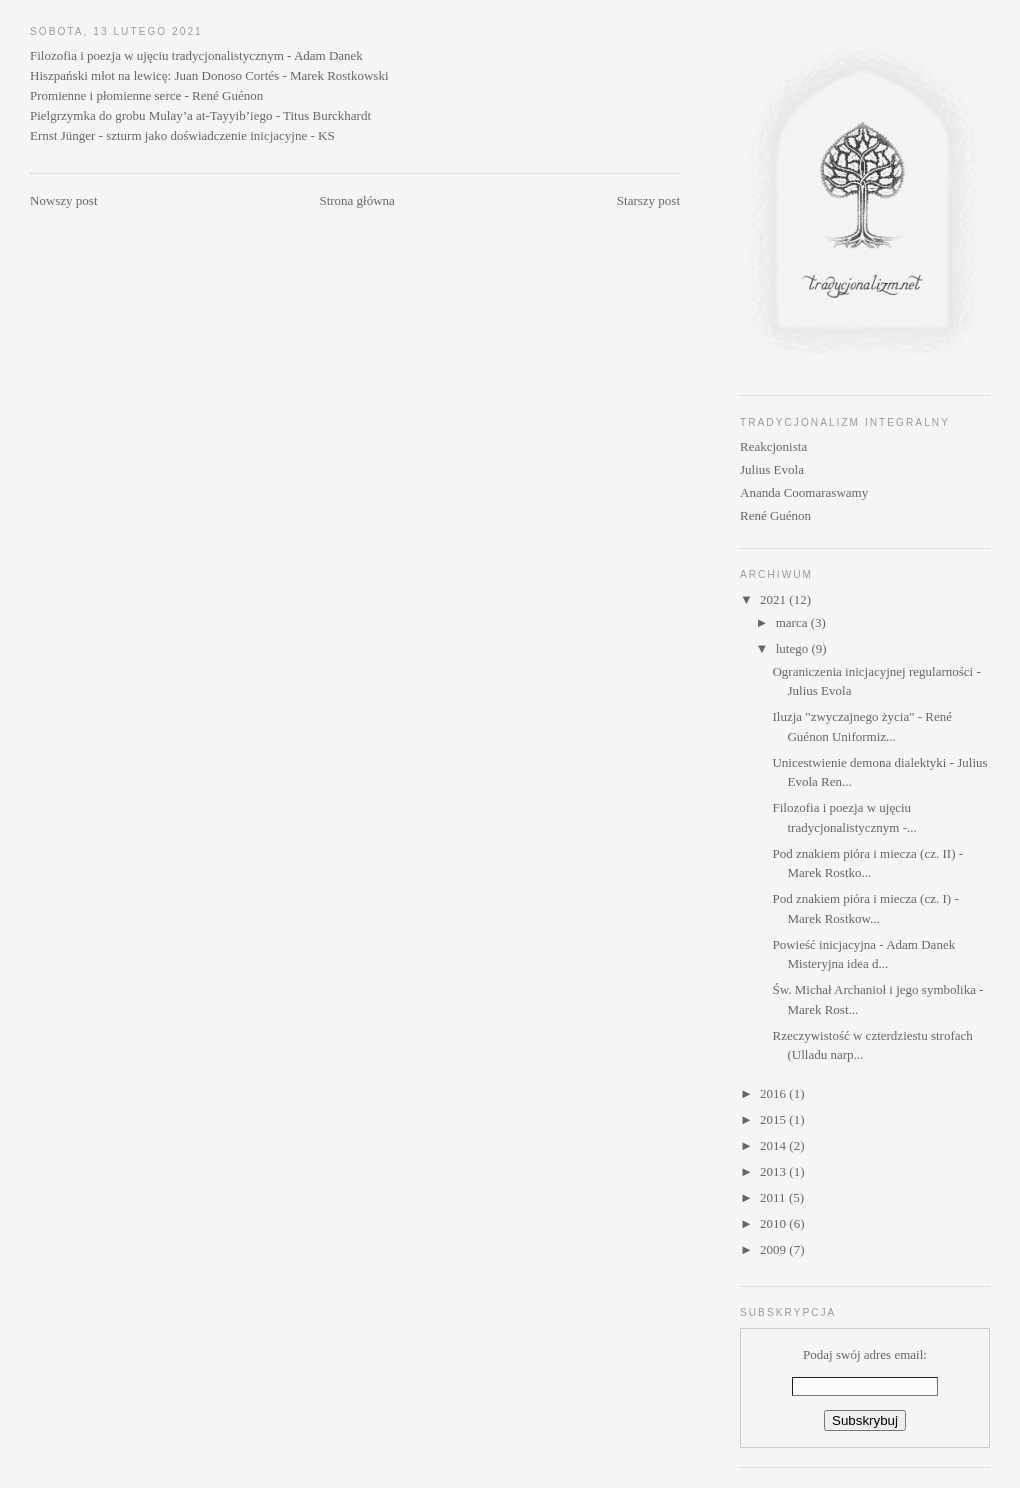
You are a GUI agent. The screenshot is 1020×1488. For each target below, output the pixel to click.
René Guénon (775, 515)
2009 (774, 1249)
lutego (794, 648)
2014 (774, 1145)
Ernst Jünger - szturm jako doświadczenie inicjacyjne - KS (182, 135)
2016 (774, 1093)
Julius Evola (772, 469)
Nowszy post (64, 200)
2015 (774, 1119)
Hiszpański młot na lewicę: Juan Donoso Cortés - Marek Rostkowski (209, 75)
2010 (774, 1223)
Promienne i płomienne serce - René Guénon (146, 95)
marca (793, 622)
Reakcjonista (773, 446)
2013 (774, 1171)
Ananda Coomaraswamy (804, 492)
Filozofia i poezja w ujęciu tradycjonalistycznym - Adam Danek (196, 55)
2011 (774, 1197)
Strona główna (356, 200)
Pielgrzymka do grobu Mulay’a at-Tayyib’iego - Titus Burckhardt (200, 115)
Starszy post (648, 200)
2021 (774, 599)
